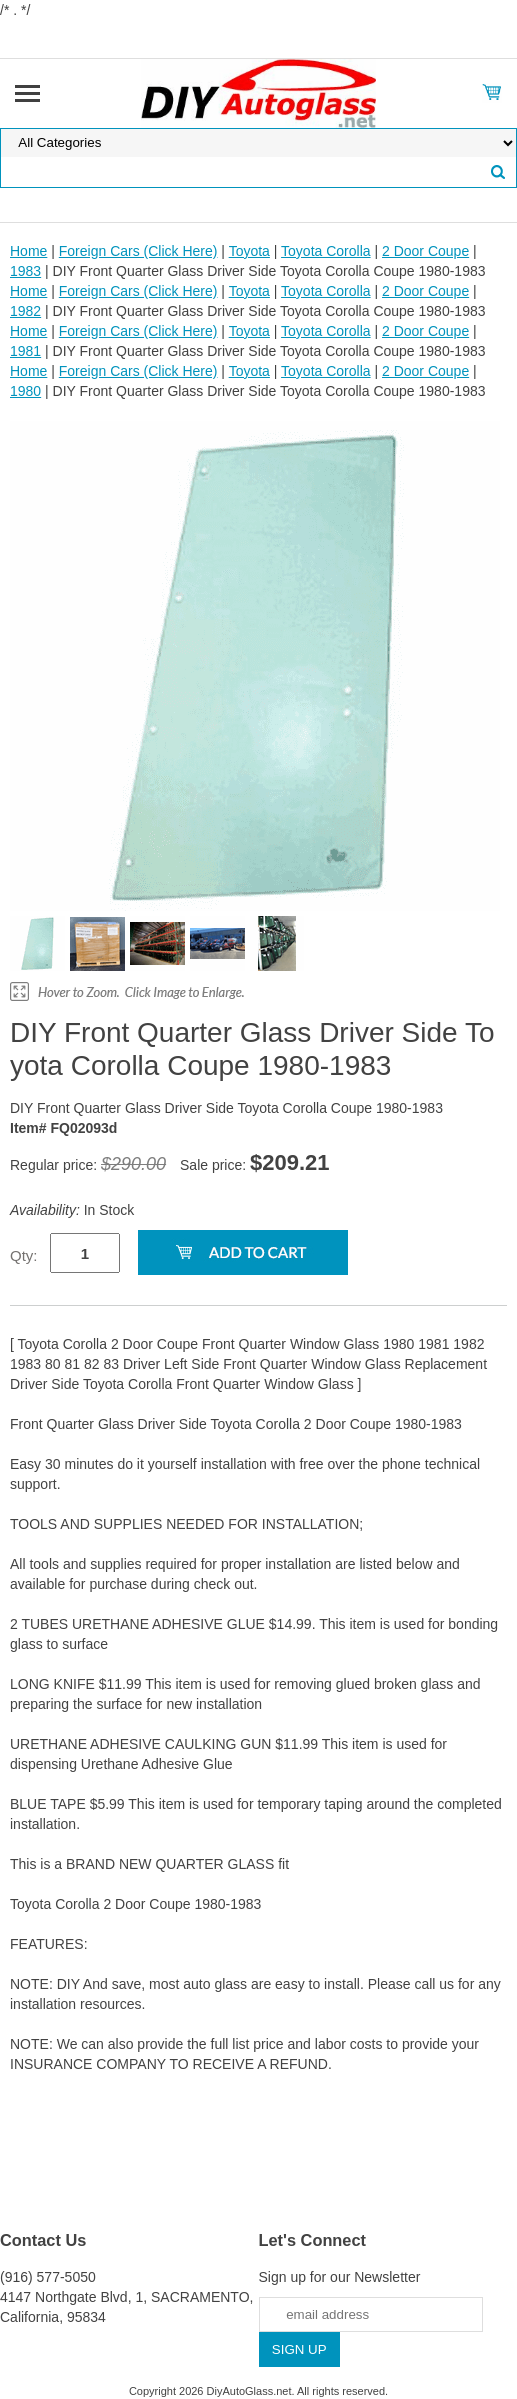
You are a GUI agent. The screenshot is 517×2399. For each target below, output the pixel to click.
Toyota (249, 251)
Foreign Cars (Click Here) (138, 251)
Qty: (24, 1255)
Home (28, 251)
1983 (25, 271)
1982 (25, 311)
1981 (25, 351)
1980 (25, 391)
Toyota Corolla (326, 251)
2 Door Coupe (425, 251)
